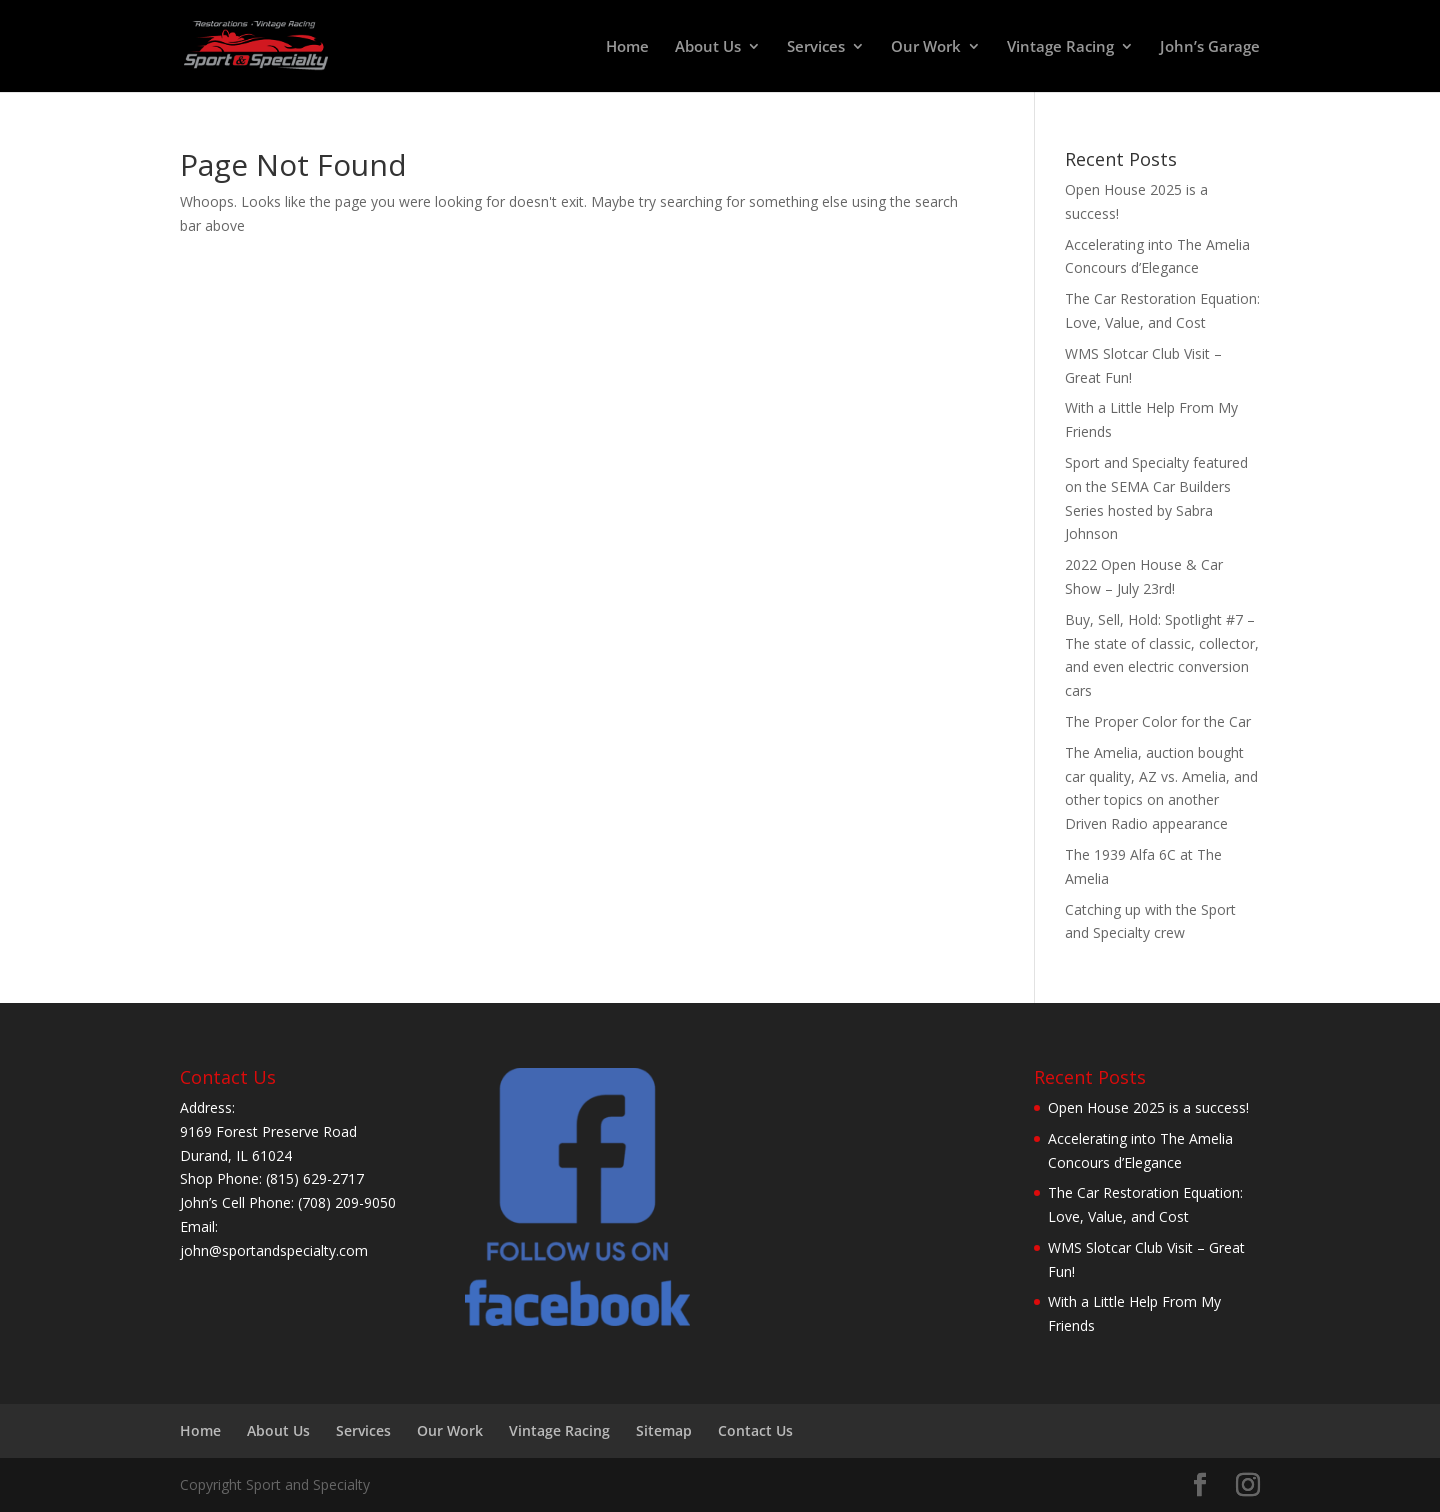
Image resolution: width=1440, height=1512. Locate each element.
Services (816, 47)
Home (627, 47)
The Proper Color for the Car (1158, 721)
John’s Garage (1210, 47)
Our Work (926, 47)
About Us (708, 47)
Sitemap (664, 1430)
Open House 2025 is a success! (1148, 1107)
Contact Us (755, 1430)
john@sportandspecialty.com (274, 1250)
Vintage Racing (1060, 47)
